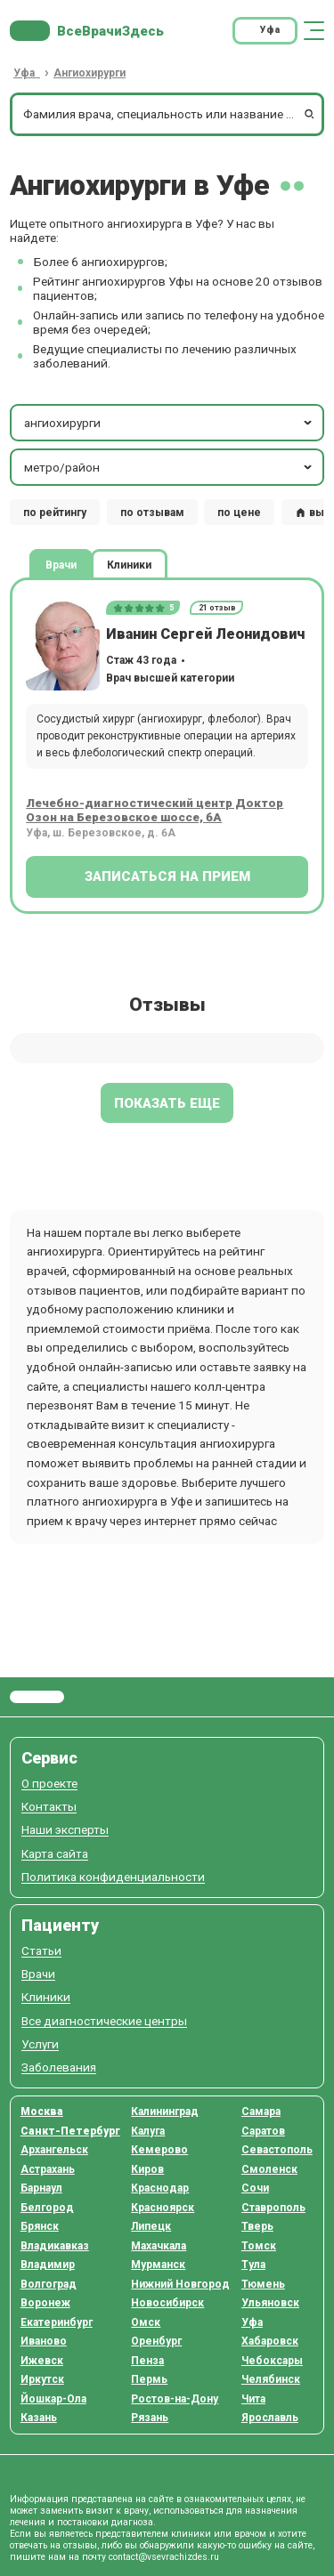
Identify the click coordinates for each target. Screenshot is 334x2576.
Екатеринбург (56, 2322)
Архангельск (54, 2150)
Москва (41, 2111)
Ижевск (41, 2360)
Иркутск (42, 2379)
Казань (38, 2417)
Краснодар (160, 2188)
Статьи (41, 1951)
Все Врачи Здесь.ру (37, 1697)
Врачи (38, 1974)
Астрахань (47, 2169)
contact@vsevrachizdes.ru (164, 2557)
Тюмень (263, 2284)
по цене (239, 512)
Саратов (263, 2131)
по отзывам (152, 512)
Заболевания (58, 2067)
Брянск (39, 2226)
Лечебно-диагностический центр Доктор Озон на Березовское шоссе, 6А (154, 809)
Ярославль (269, 2417)
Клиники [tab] (129, 565)
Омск (145, 2322)
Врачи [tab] (61, 565)
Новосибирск (167, 2303)
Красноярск (162, 2207)
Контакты (49, 1806)
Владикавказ (54, 2246)
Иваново (43, 2341)
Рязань (149, 2417)
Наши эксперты (65, 1830)
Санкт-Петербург (70, 2131)
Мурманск (158, 2264)
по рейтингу (54, 512)
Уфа (252, 2322)
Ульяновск (270, 2303)
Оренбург (156, 2341)
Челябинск (270, 2379)
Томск (258, 2246)
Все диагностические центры (104, 2021)
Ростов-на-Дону (174, 2399)
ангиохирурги (169, 423)
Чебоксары (272, 2360)
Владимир (47, 2264)
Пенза (147, 2360)
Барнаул (41, 2188)
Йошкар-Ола (53, 2399)
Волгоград (48, 2284)
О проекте (49, 1783)
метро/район (169, 467)
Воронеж (45, 2303)
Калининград (165, 2111)
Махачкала (158, 2246)
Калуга (148, 2131)
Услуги (40, 2044)
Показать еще (167, 1103)
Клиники (45, 1997)
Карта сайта (54, 1854)
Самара (261, 2111)
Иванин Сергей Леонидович (205, 634)
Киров (147, 2169)
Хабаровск (269, 2341)
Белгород (47, 2207)
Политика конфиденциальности (113, 1877)
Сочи (255, 2188)
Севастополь (277, 2150)
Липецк (151, 2226)
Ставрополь (273, 2207)
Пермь (149, 2379)
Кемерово (159, 2150)
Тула (253, 2264)
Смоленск (269, 2169)
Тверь (257, 2226)
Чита (253, 2399)
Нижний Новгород (180, 2284)
